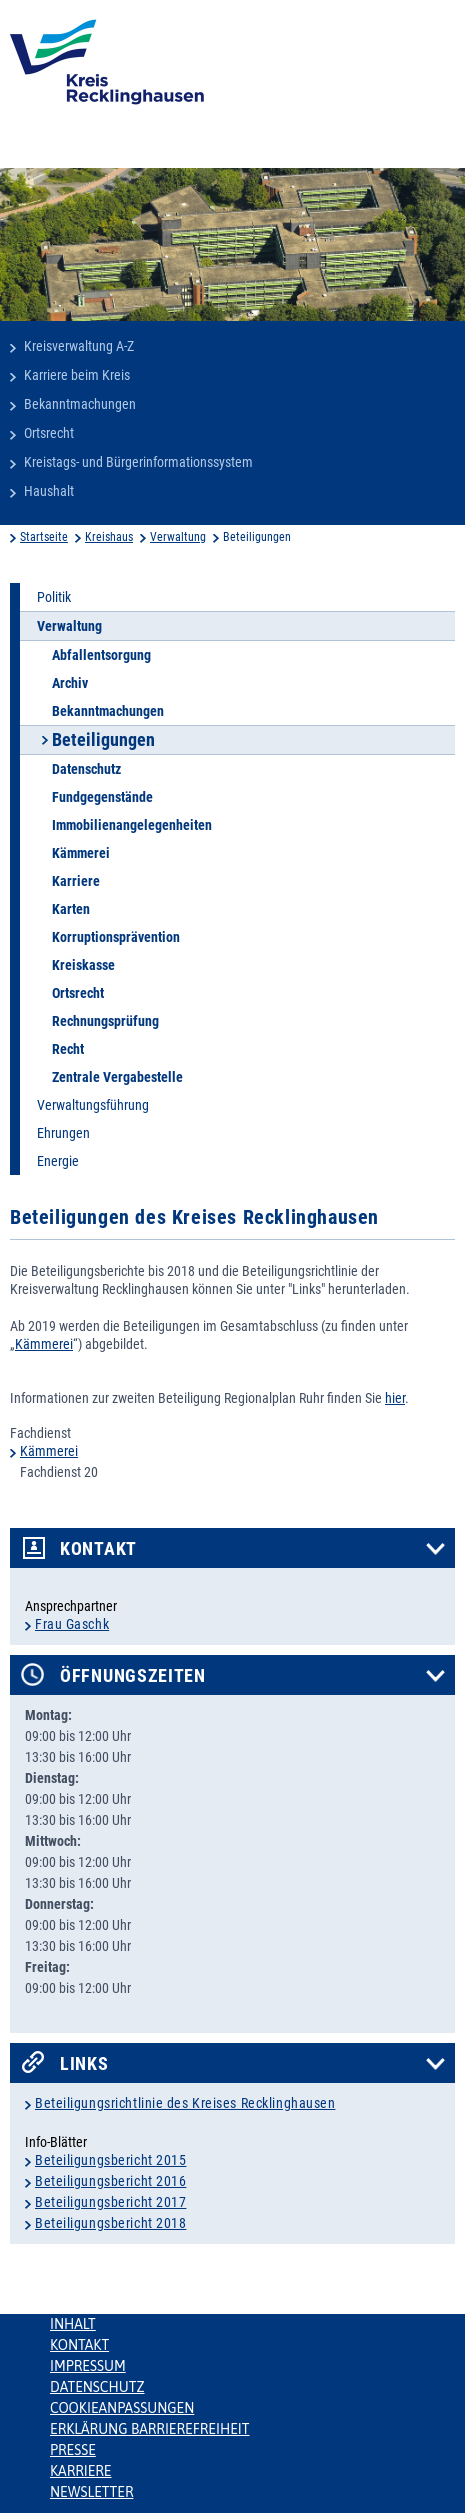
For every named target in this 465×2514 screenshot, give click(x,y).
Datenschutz (86, 769)
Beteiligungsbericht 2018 (110, 2223)
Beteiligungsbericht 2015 (110, 2160)
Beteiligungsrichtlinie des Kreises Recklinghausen (185, 2103)
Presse (73, 2450)
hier (395, 1398)
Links (84, 2064)
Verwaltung (178, 537)
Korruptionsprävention (116, 937)
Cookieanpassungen (122, 2408)
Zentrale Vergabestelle (117, 1077)
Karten (71, 909)
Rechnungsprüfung (105, 1021)
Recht (68, 1049)
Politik (54, 597)
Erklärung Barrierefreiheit (149, 2429)
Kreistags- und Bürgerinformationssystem (138, 462)
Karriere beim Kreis (77, 375)
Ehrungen (63, 1133)
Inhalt (73, 2324)
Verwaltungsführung (93, 1105)
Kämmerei (81, 853)
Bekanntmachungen (80, 404)
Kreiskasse (83, 965)
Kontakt (98, 1549)
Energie (58, 1161)
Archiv (70, 683)
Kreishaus (109, 537)
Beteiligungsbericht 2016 (110, 2181)
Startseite (44, 537)
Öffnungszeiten (133, 1676)
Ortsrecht (49, 433)
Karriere (76, 881)
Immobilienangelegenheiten (132, 825)
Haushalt (49, 491)
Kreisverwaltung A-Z (79, 346)
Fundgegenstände (102, 797)
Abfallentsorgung (101, 655)
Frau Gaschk (72, 1624)
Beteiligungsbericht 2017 (110, 2202)
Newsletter (91, 2492)
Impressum (88, 2366)
